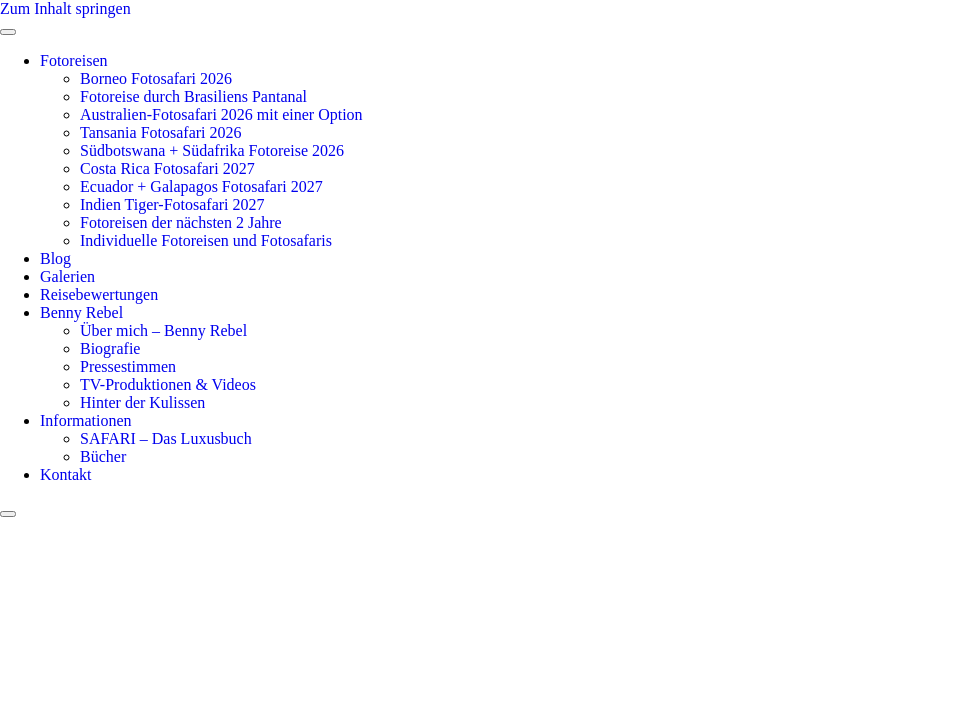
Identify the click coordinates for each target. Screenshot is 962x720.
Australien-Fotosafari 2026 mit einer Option (221, 114)
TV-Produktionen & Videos (168, 384)
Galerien (67, 276)
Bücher (103, 456)
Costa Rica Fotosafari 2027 (167, 168)
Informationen (86, 420)
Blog (55, 258)
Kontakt (66, 474)
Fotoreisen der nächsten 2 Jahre (181, 222)
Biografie (110, 348)
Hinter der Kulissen (142, 402)
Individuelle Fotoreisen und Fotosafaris (206, 240)
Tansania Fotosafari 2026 (161, 132)
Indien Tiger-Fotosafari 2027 (172, 204)
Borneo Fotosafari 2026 (156, 78)
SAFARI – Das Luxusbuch (166, 438)
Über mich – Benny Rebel (163, 330)
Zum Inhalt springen (65, 8)
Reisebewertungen (99, 294)
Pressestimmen (128, 366)
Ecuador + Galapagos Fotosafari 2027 (201, 186)
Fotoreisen (74, 60)
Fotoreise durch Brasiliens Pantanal (193, 96)
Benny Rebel (81, 312)
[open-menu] (8, 32)
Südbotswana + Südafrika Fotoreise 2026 (212, 150)
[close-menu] (8, 514)
